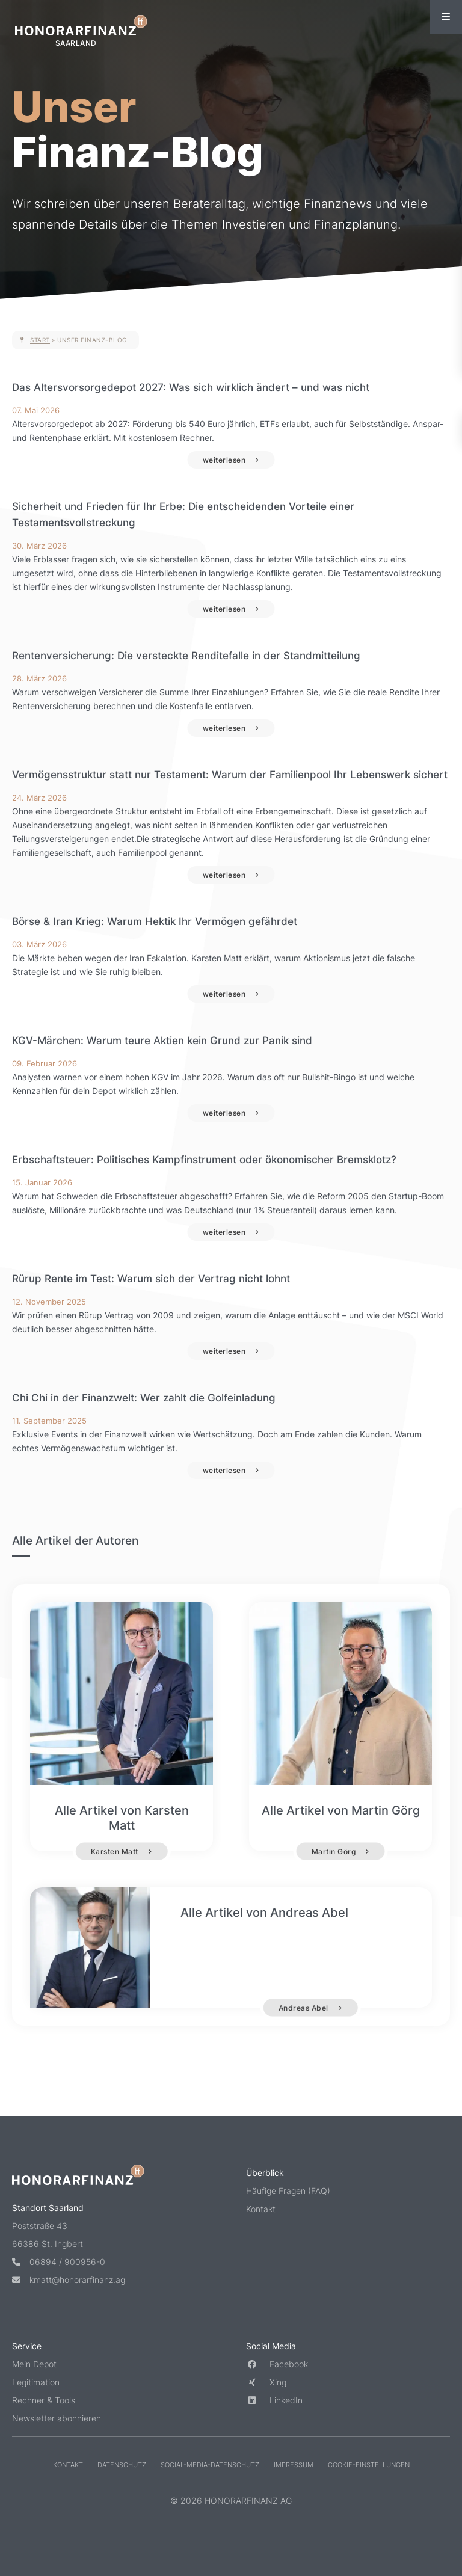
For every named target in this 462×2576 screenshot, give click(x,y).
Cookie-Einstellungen (369, 2465)
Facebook (277, 2364)
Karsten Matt (114, 1850)
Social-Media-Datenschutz (210, 2465)
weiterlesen (224, 459)
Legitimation (36, 2382)
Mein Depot (34, 2364)
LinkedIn (274, 2400)
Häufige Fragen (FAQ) (288, 2191)
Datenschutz (121, 2465)
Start (40, 339)
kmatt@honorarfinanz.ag (68, 2280)
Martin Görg (334, 1850)
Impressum (293, 2465)
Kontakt (261, 2209)
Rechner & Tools (43, 2400)
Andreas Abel (314, 2007)
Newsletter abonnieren (56, 2418)
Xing (266, 2382)
